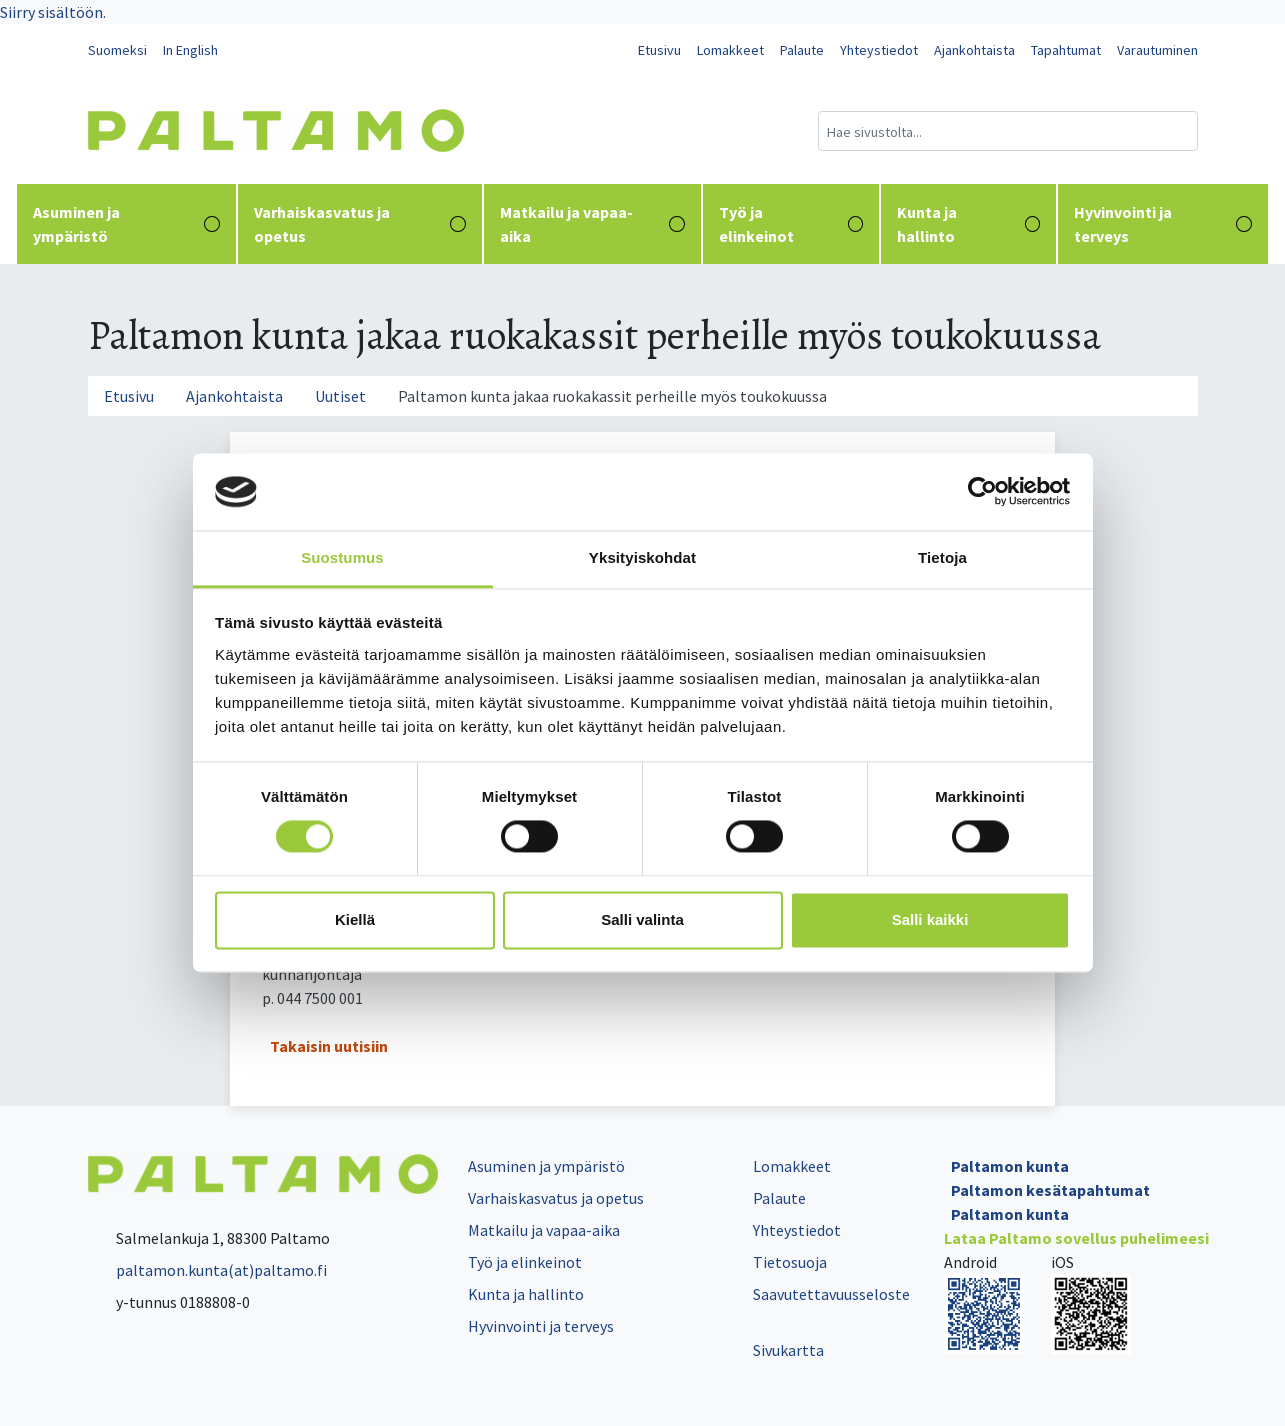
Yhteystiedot (879, 50)
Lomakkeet (730, 50)
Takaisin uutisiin (329, 1046)
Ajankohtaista (974, 50)
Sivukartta (788, 1350)
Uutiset (340, 396)
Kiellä (355, 919)
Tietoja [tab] (942, 557)
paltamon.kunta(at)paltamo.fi (207, 1270)
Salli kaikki (930, 919)
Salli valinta (642, 919)
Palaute (802, 50)
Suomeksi (117, 50)
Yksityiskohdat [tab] (642, 557)
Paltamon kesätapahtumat (1050, 1190)
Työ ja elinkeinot (791, 224)
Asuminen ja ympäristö (126, 224)
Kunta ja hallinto (968, 224)
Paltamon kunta (1010, 1166)
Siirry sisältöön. (53, 12)
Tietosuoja (790, 1262)
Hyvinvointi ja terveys (1163, 224)
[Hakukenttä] (1008, 131)
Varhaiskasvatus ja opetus (360, 224)
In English (190, 50)
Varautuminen (1157, 50)
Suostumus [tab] (342, 557)
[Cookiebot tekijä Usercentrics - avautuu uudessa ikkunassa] (982, 492)
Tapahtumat (1066, 50)
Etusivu (659, 50)
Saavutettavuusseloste (831, 1294)
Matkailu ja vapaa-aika (593, 224)
